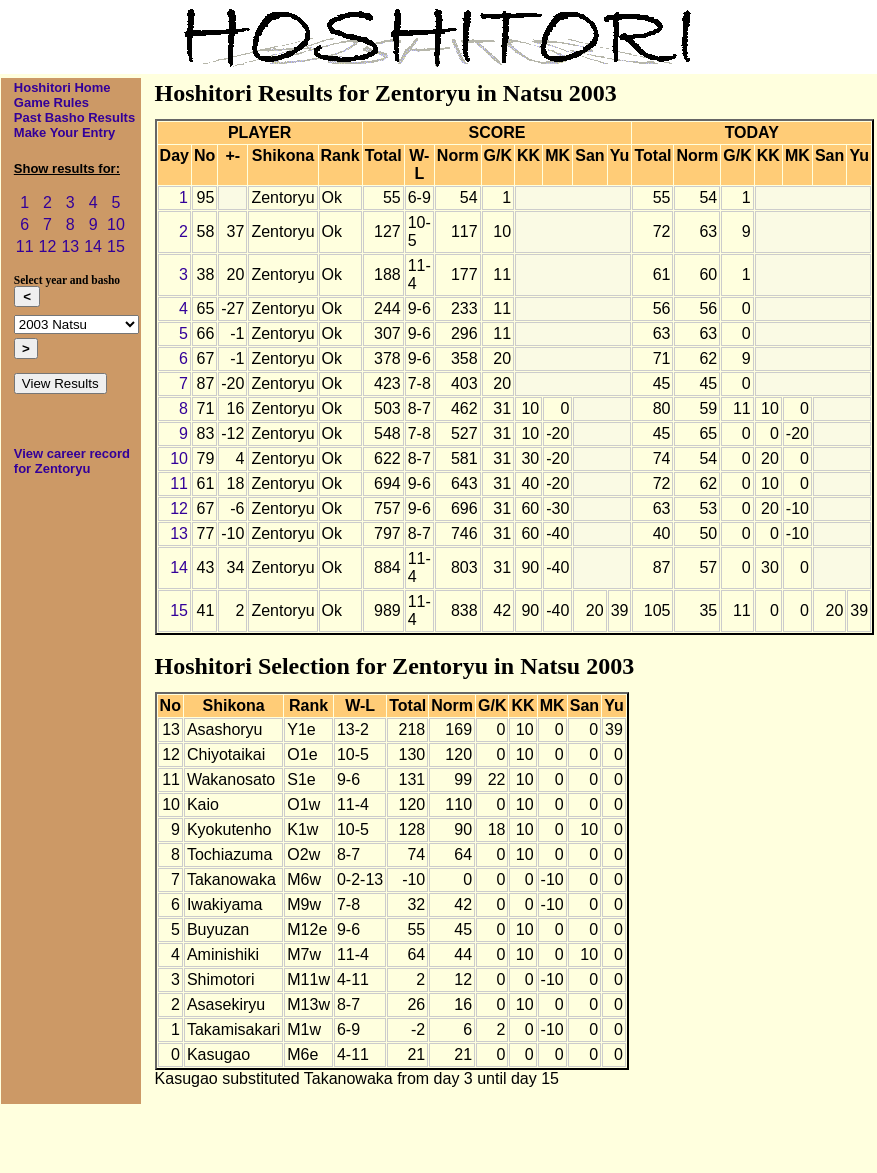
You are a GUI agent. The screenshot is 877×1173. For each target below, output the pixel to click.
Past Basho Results (74, 117)
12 (48, 246)
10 (116, 224)
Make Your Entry (64, 132)
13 (70, 246)
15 (116, 246)
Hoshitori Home (62, 87)
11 (25, 246)
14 (93, 246)
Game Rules (51, 102)
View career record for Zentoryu (72, 461)
